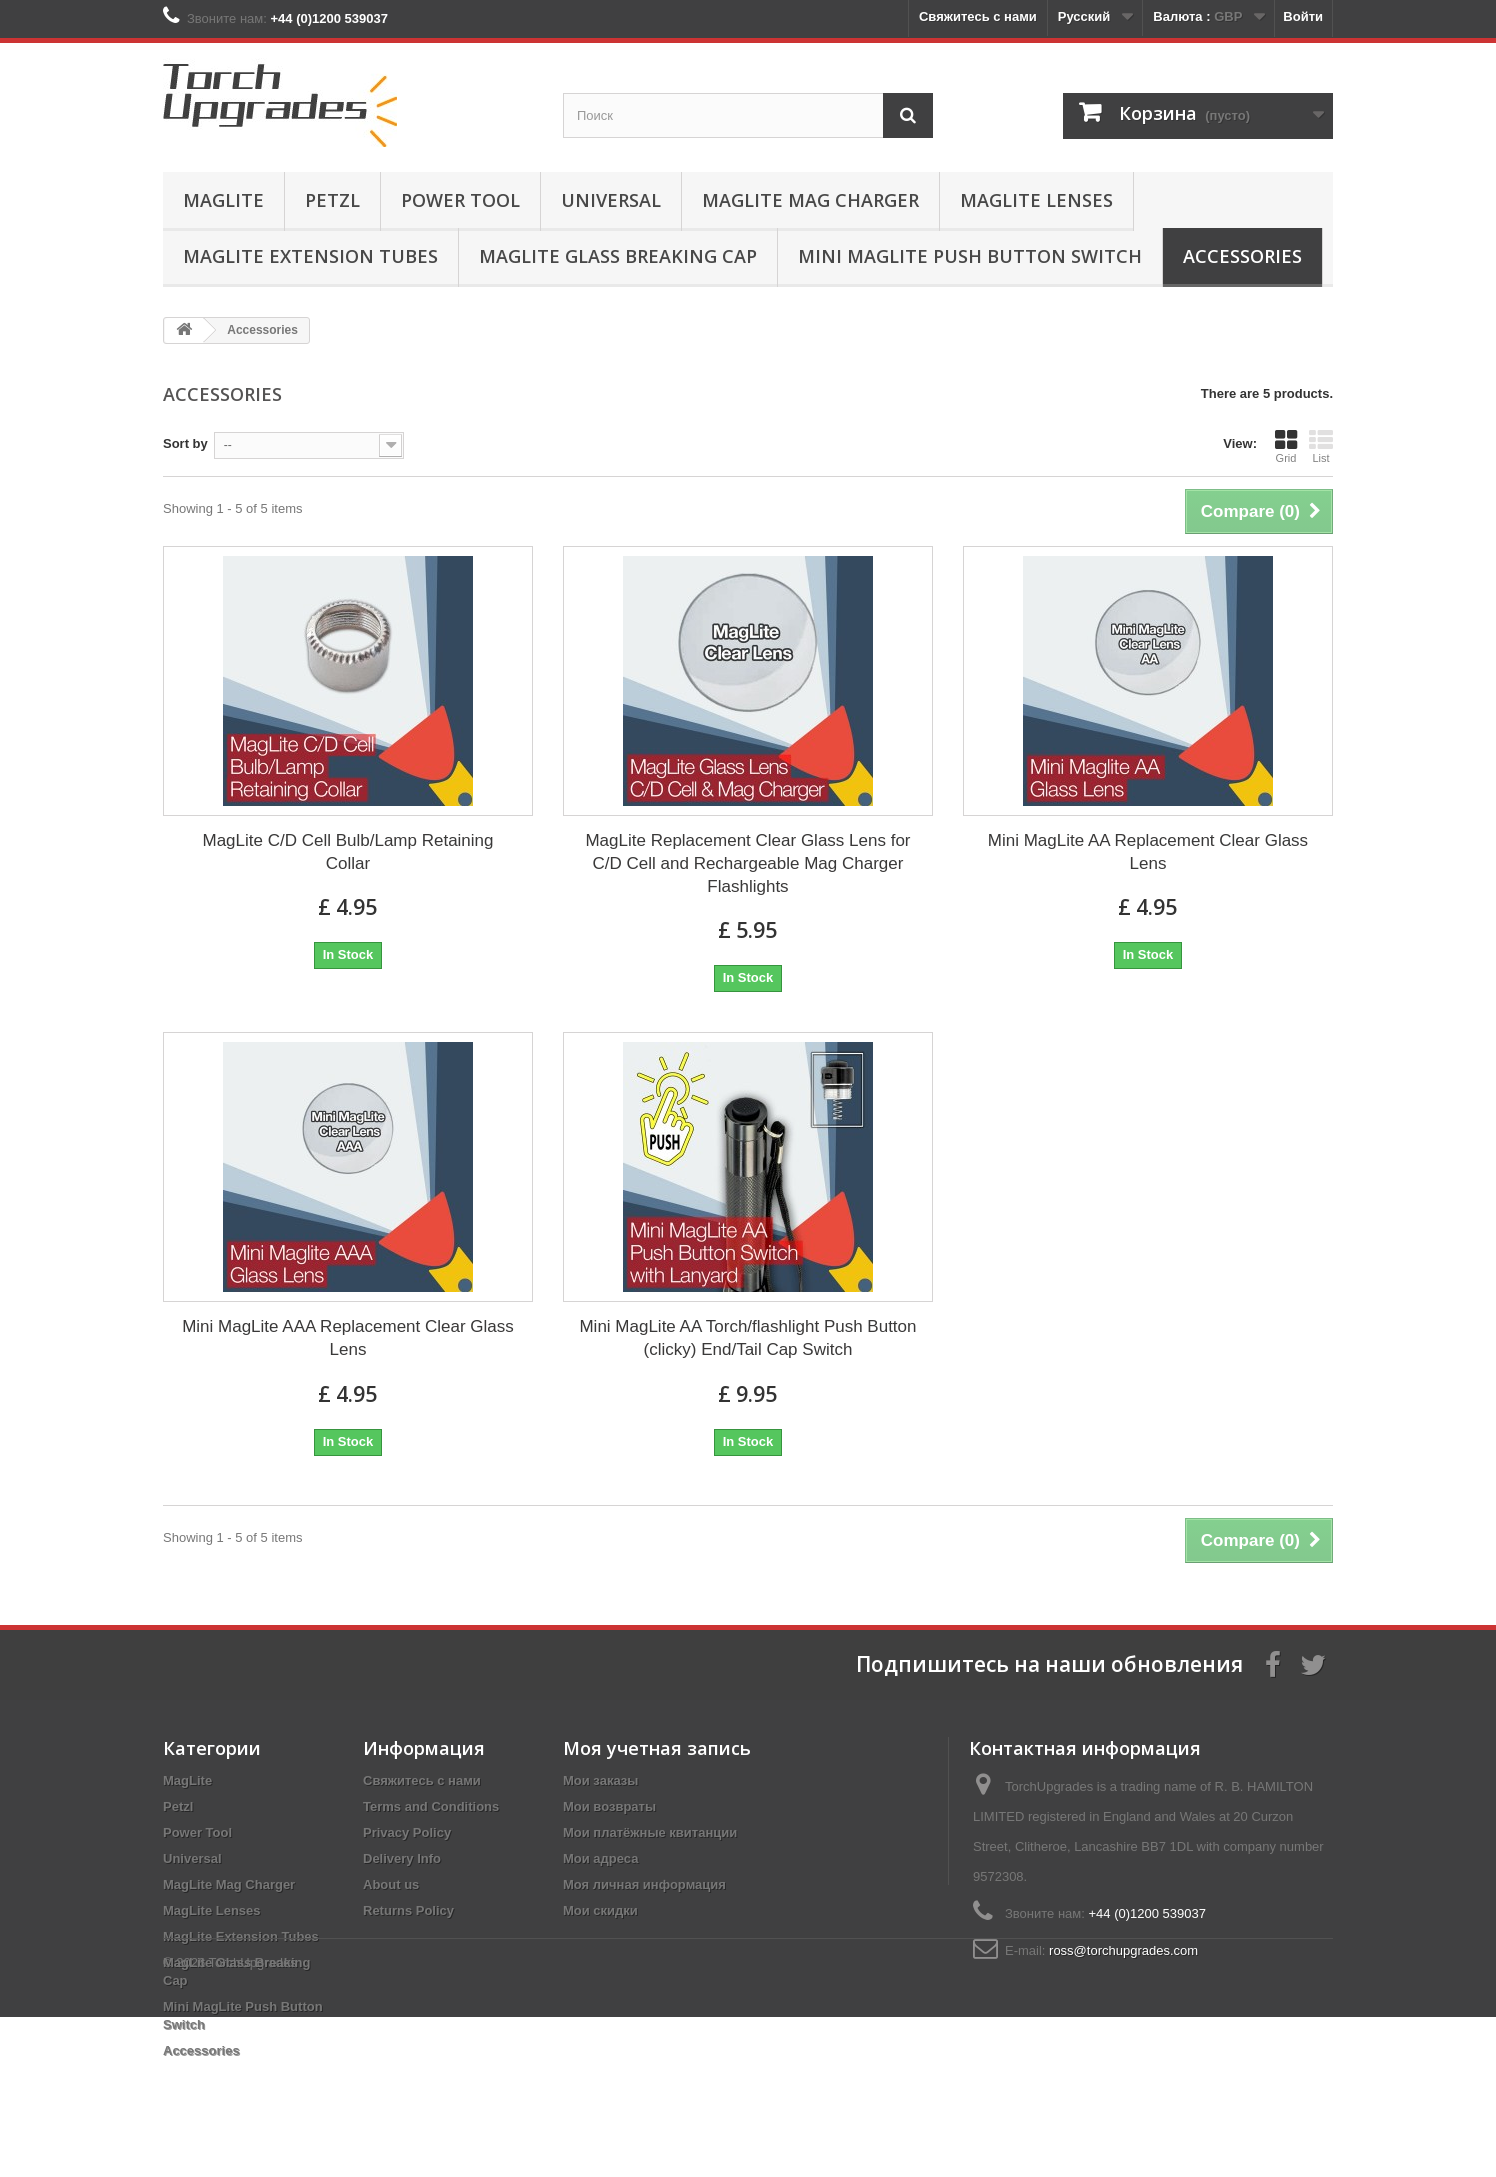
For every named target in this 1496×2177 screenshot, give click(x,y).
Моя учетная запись (657, 1748)
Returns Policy (408, 1910)
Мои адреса (600, 1858)
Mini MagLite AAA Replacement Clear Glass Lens (348, 1338)
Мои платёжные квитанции (650, 1832)
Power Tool (460, 200)
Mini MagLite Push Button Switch (970, 256)
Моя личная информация (644, 1884)
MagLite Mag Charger (810, 200)
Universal (611, 200)
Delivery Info (402, 1858)
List (1321, 446)
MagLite (223, 200)
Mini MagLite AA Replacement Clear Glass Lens (1148, 852)
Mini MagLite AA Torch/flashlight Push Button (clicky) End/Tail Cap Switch (747, 1338)
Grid (1286, 446)
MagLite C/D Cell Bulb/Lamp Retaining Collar (347, 852)
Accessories (1242, 256)
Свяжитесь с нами (978, 16)
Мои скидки (600, 1910)
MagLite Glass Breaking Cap (618, 256)
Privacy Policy (407, 1832)
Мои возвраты (609, 1806)
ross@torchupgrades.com (1123, 1950)
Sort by (185, 443)
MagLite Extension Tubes (310, 256)
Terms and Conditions (431, 1806)
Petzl (332, 200)
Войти (1303, 16)
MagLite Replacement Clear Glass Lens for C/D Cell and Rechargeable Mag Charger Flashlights (747, 863)
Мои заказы (600, 1780)
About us (391, 1884)
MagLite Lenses (1036, 200)
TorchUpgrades (253, 2122)
